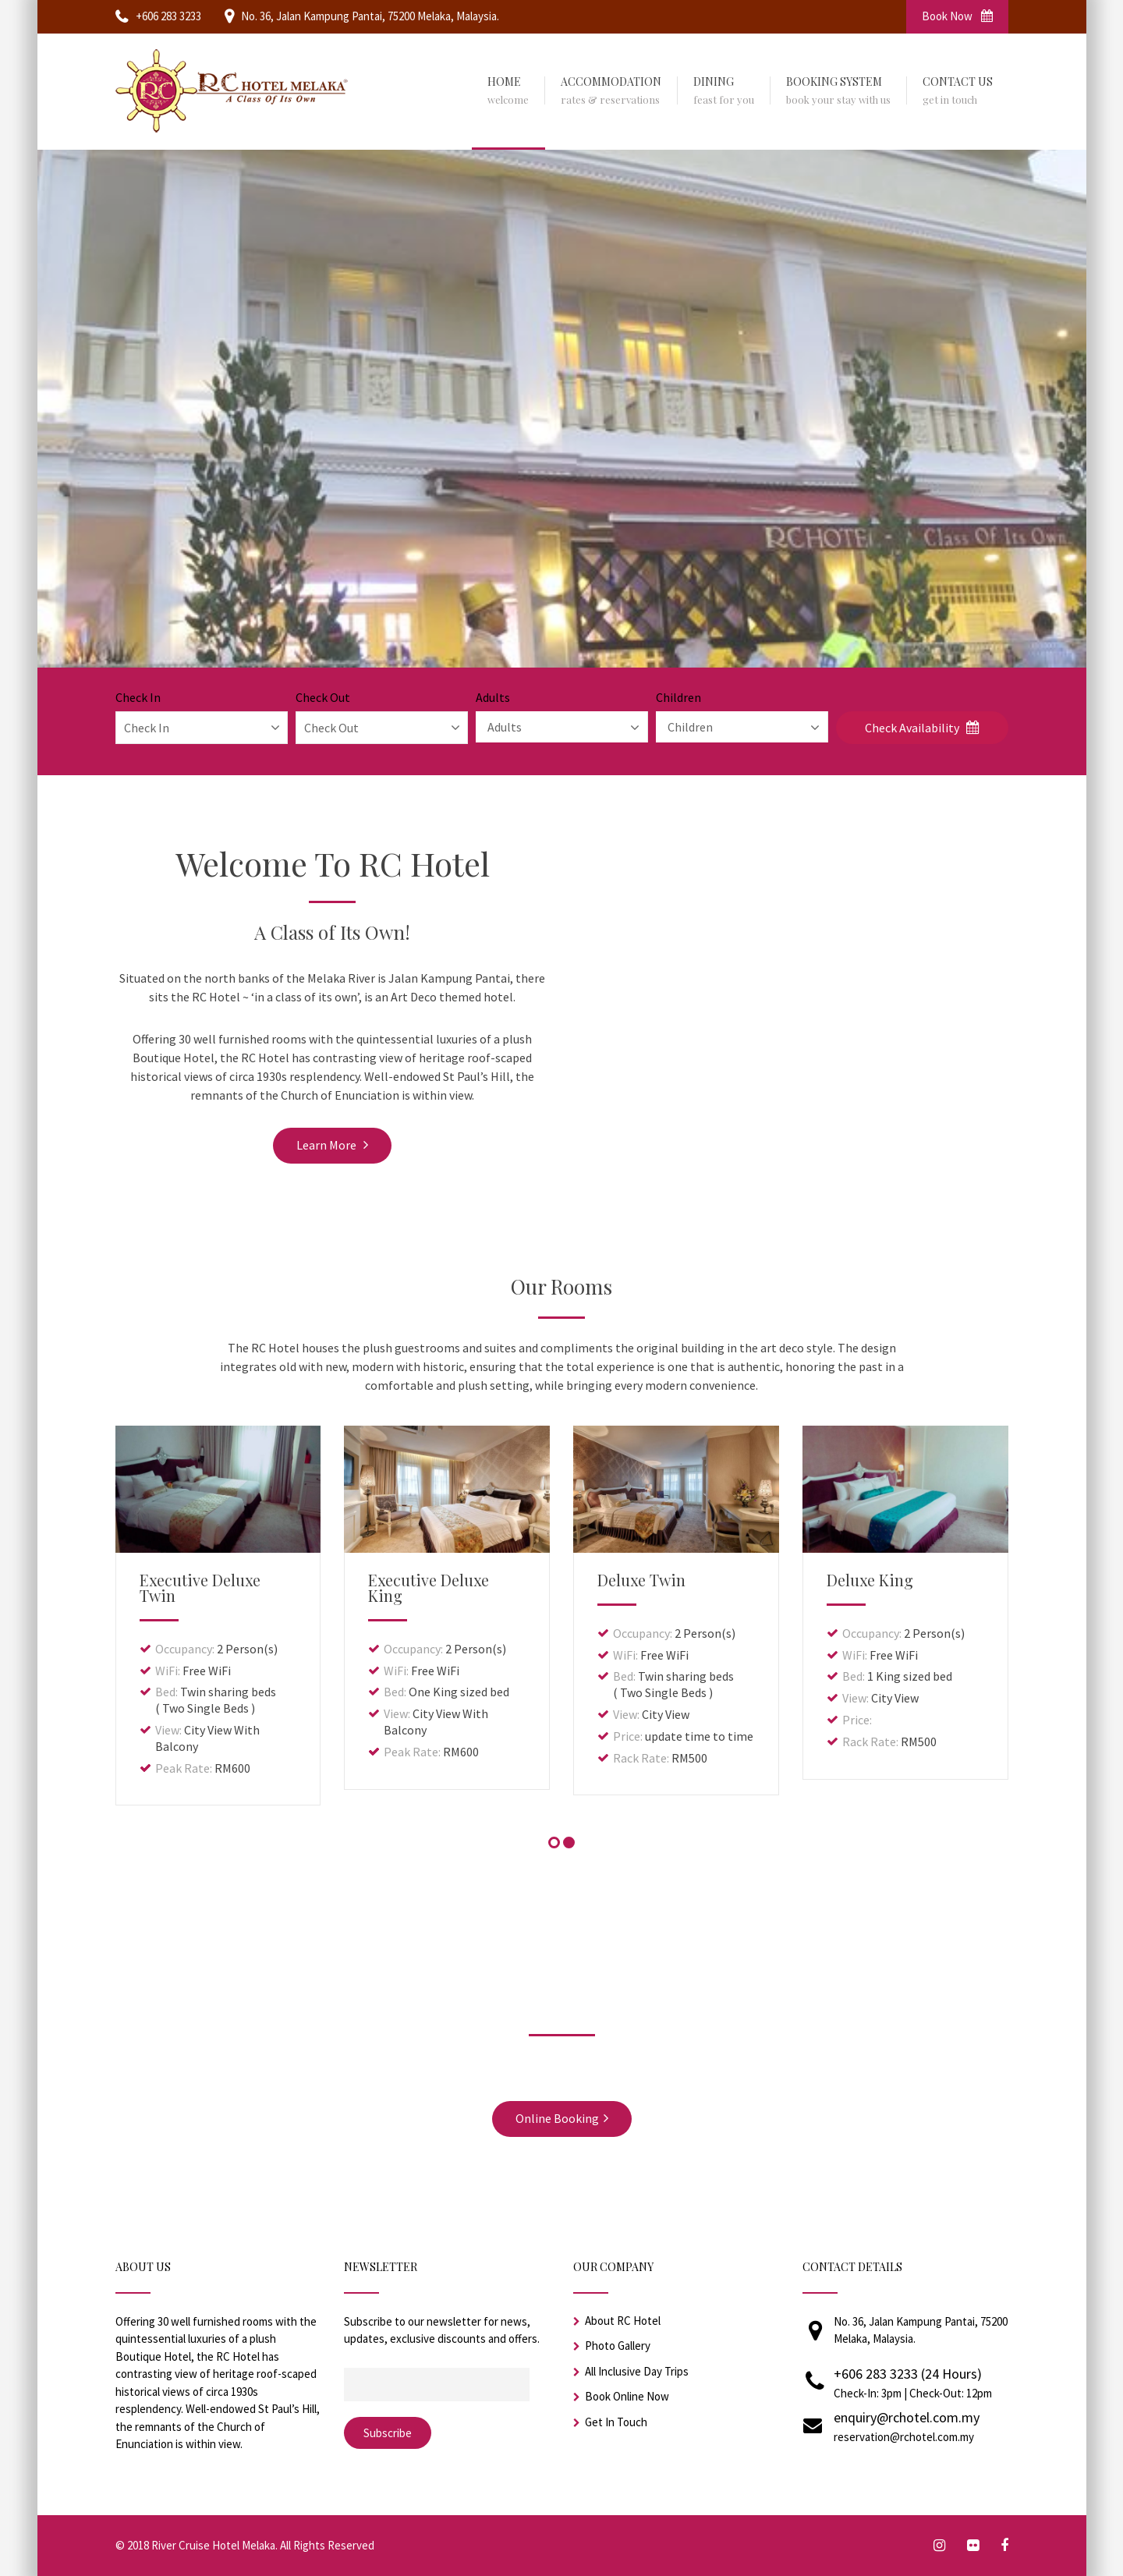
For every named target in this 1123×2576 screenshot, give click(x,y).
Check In (138, 697)
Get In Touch (616, 2422)
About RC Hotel (623, 2320)
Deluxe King (870, 1579)
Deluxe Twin (641, 1579)
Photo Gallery (617, 2345)
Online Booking (561, 2118)
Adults (493, 697)
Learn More (332, 1145)
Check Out (323, 697)
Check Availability (922, 727)
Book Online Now (627, 2396)
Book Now (957, 16)
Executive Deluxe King (428, 1587)
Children (678, 697)
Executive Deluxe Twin (200, 1587)
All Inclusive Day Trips (637, 2371)
